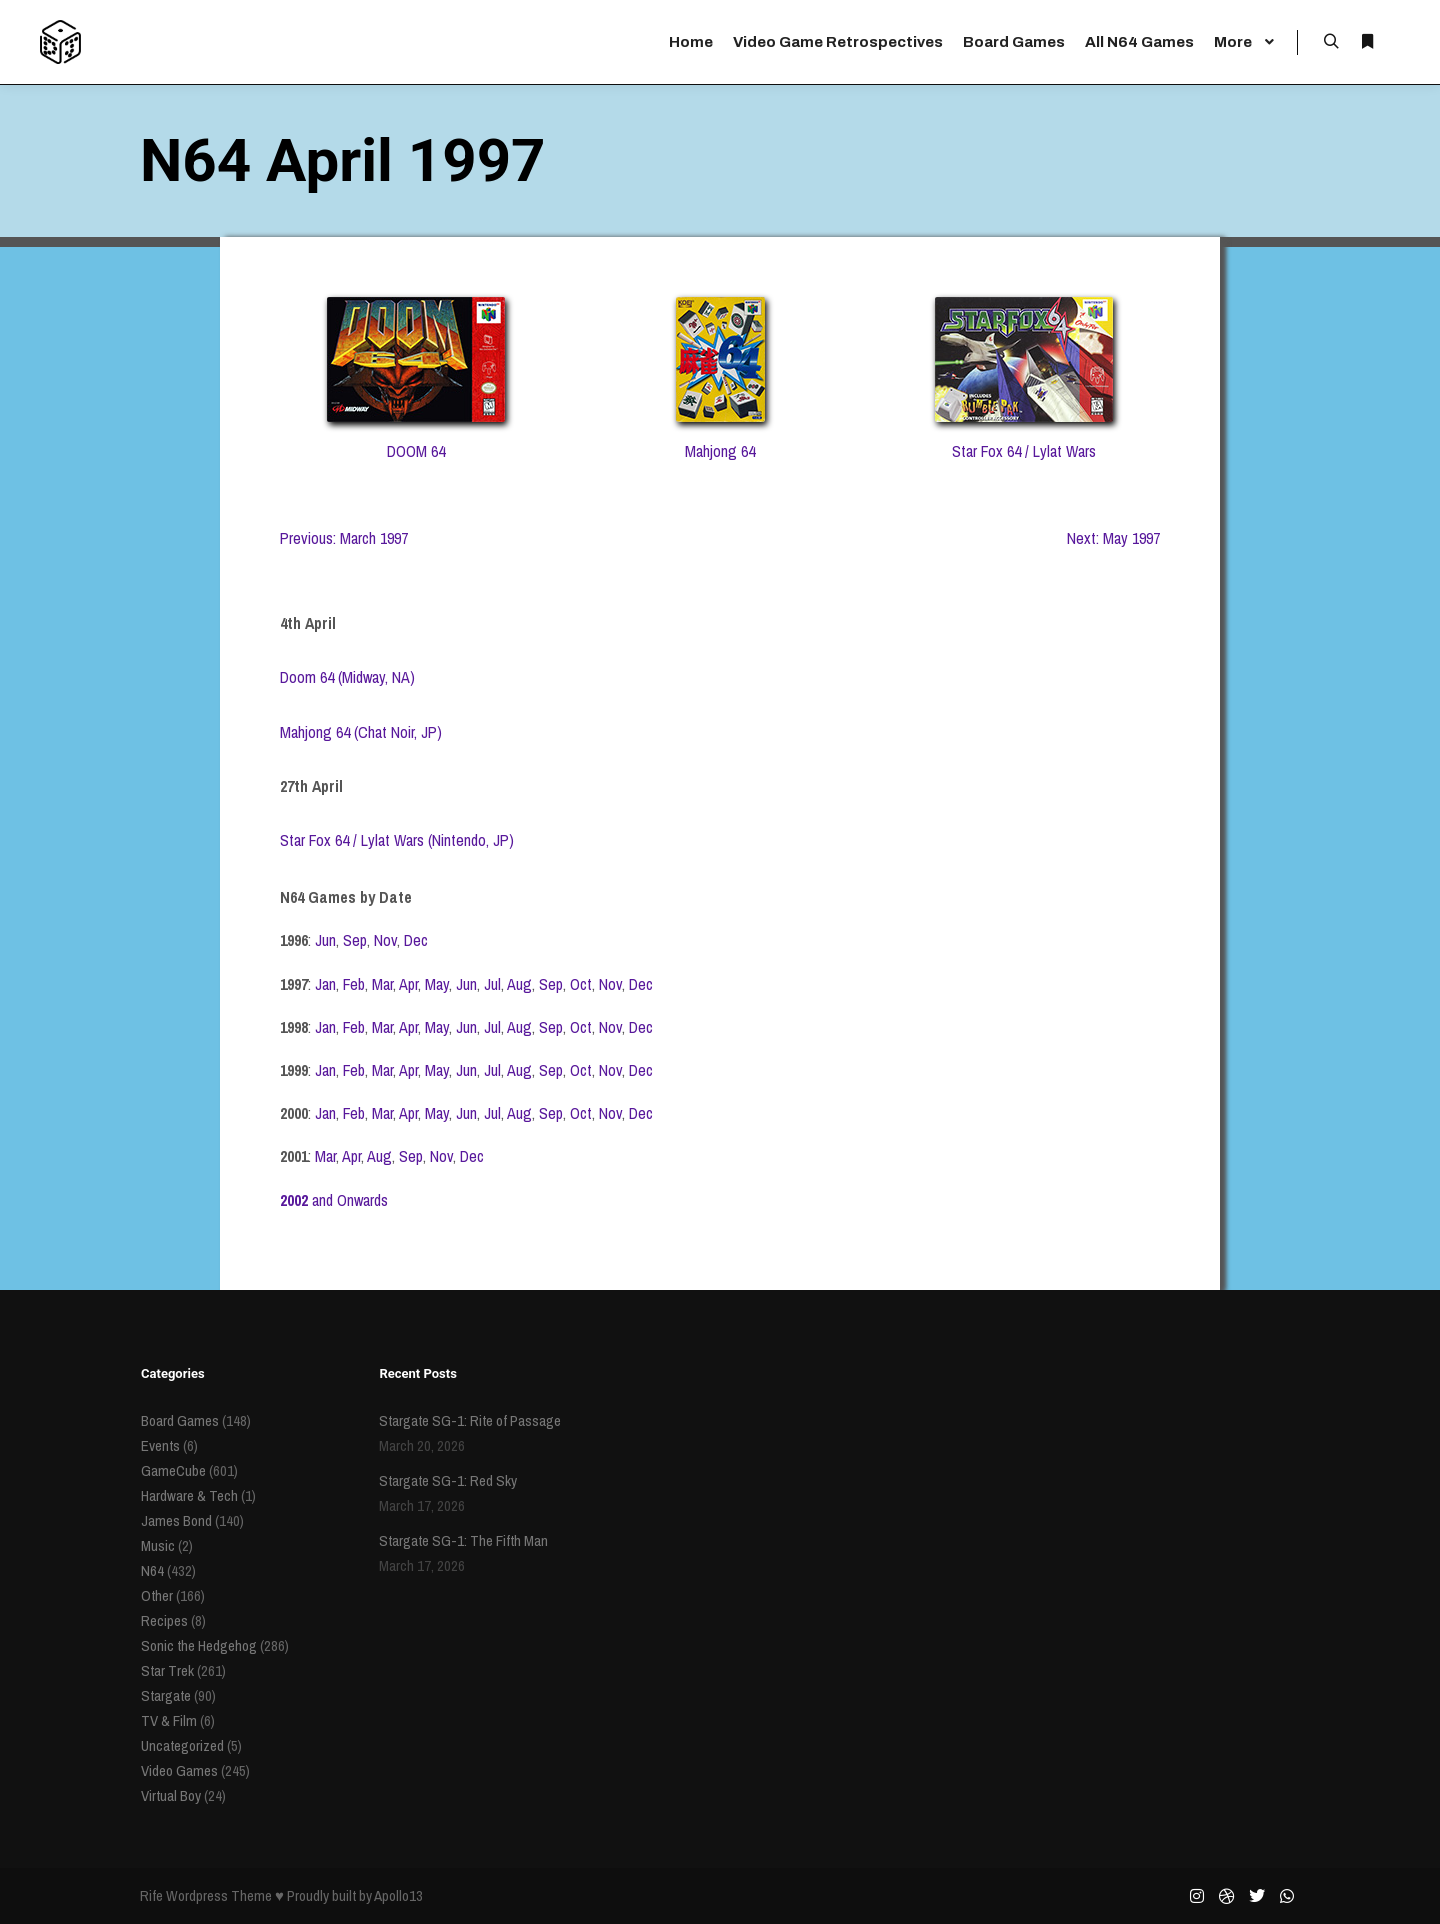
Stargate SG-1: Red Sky (448, 1480)
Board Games (180, 1420)
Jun (325, 940)
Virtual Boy (171, 1795)
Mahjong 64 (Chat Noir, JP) (361, 732)
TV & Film (169, 1720)
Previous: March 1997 (344, 538)
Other (157, 1595)
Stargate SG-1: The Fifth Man (463, 1540)
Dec (416, 940)
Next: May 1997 (1113, 538)
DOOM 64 (416, 451)
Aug (519, 984)
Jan (325, 984)
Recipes (164, 1620)
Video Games (179, 1770)
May (437, 984)
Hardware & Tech (189, 1495)
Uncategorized (182, 1745)
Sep (355, 940)
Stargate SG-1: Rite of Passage (470, 1420)
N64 (152, 1570)
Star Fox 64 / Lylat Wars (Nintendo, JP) (397, 840)
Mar (382, 984)
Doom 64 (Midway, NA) (347, 677)
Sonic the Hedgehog (199, 1645)
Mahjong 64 (720, 451)
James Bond (176, 1520)
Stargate (166, 1695)
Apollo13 (398, 1895)
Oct (581, 984)
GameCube (173, 1470)
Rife (151, 1895)
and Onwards (334, 1200)
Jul (492, 984)
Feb (354, 984)
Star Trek (167, 1670)
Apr (408, 984)
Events (160, 1445)
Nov (385, 940)
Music (158, 1545)
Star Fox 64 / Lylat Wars (1024, 451)
